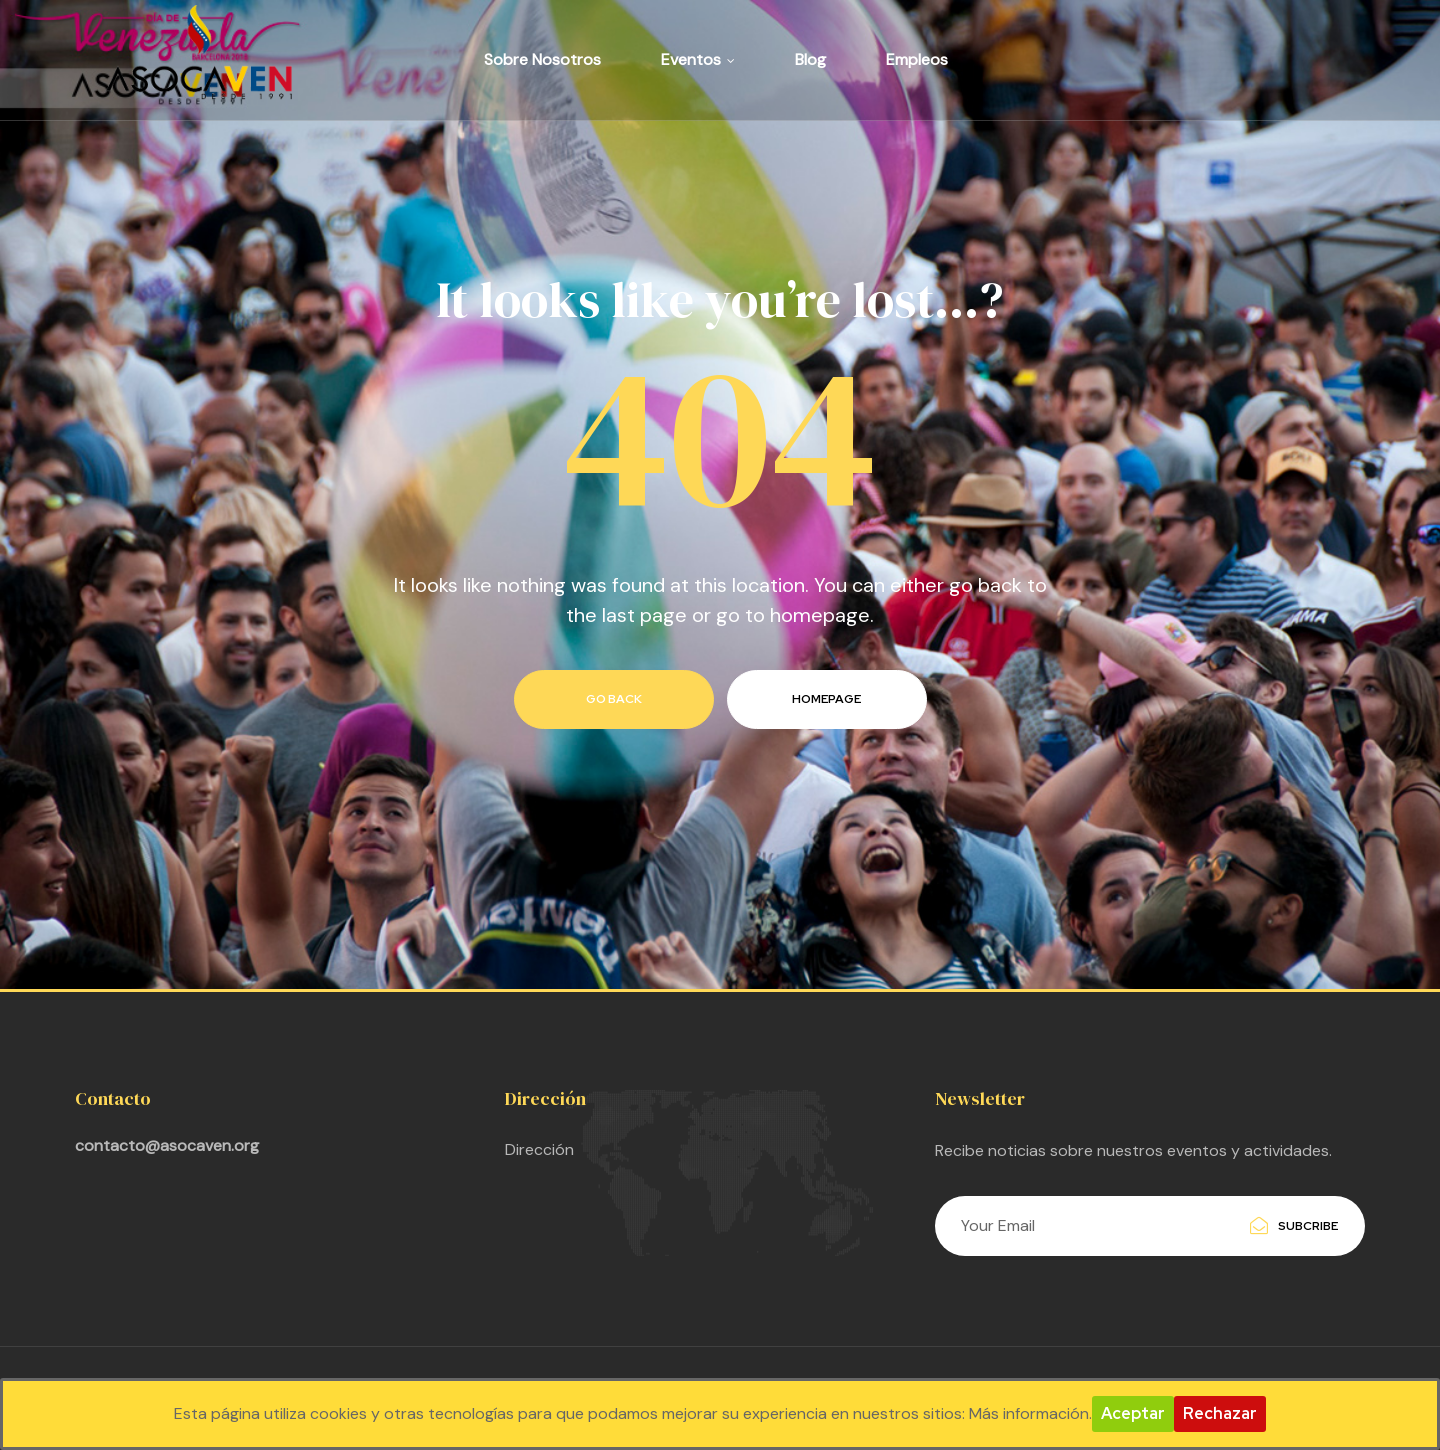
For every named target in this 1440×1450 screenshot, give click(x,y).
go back (614, 699)
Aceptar (1133, 1413)
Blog (810, 59)
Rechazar (1220, 1413)
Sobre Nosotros (542, 59)
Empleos (917, 59)
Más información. (1030, 1413)
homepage (826, 699)
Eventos (698, 59)
